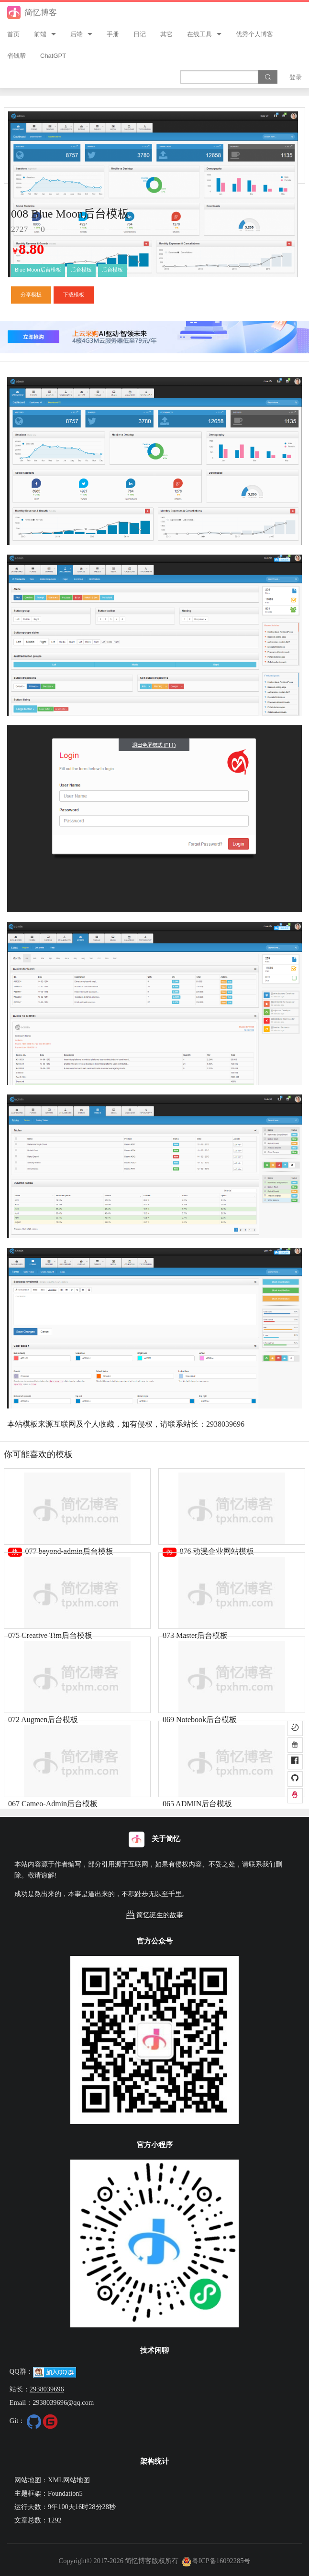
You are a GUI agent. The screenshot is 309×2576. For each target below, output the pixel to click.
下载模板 (73, 294)
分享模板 (31, 294)
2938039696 (225, 1424)
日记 (139, 34)
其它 (166, 34)
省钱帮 (16, 55)
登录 (295, 77)
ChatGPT (53, 55)
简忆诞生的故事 (154, 1915)
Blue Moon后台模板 (38, 270)
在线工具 (199, 34)
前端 (40, 34)
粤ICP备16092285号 (216, 2561)
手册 (113, 34)
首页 (13, 34)
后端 (76, 34)
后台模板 (81, 270)
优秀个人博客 (254, 34)
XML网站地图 (69, 2480)
